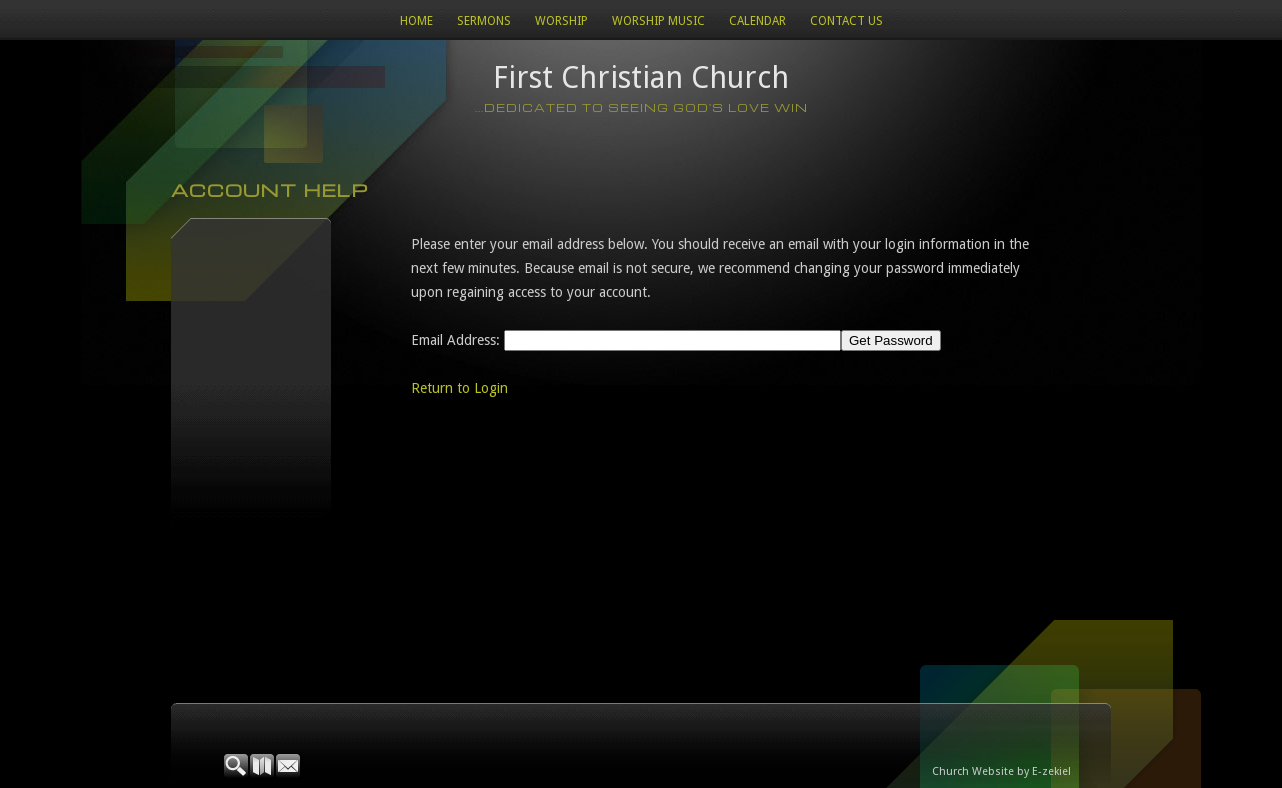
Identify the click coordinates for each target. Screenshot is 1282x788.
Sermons (484, 21)
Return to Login (459, 388)
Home (416, 21)
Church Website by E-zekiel (1001, 771)
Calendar (757, 21)
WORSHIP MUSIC (658, 21)
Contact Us (846, 21)
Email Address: (455, 340)
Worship (561, 21)
